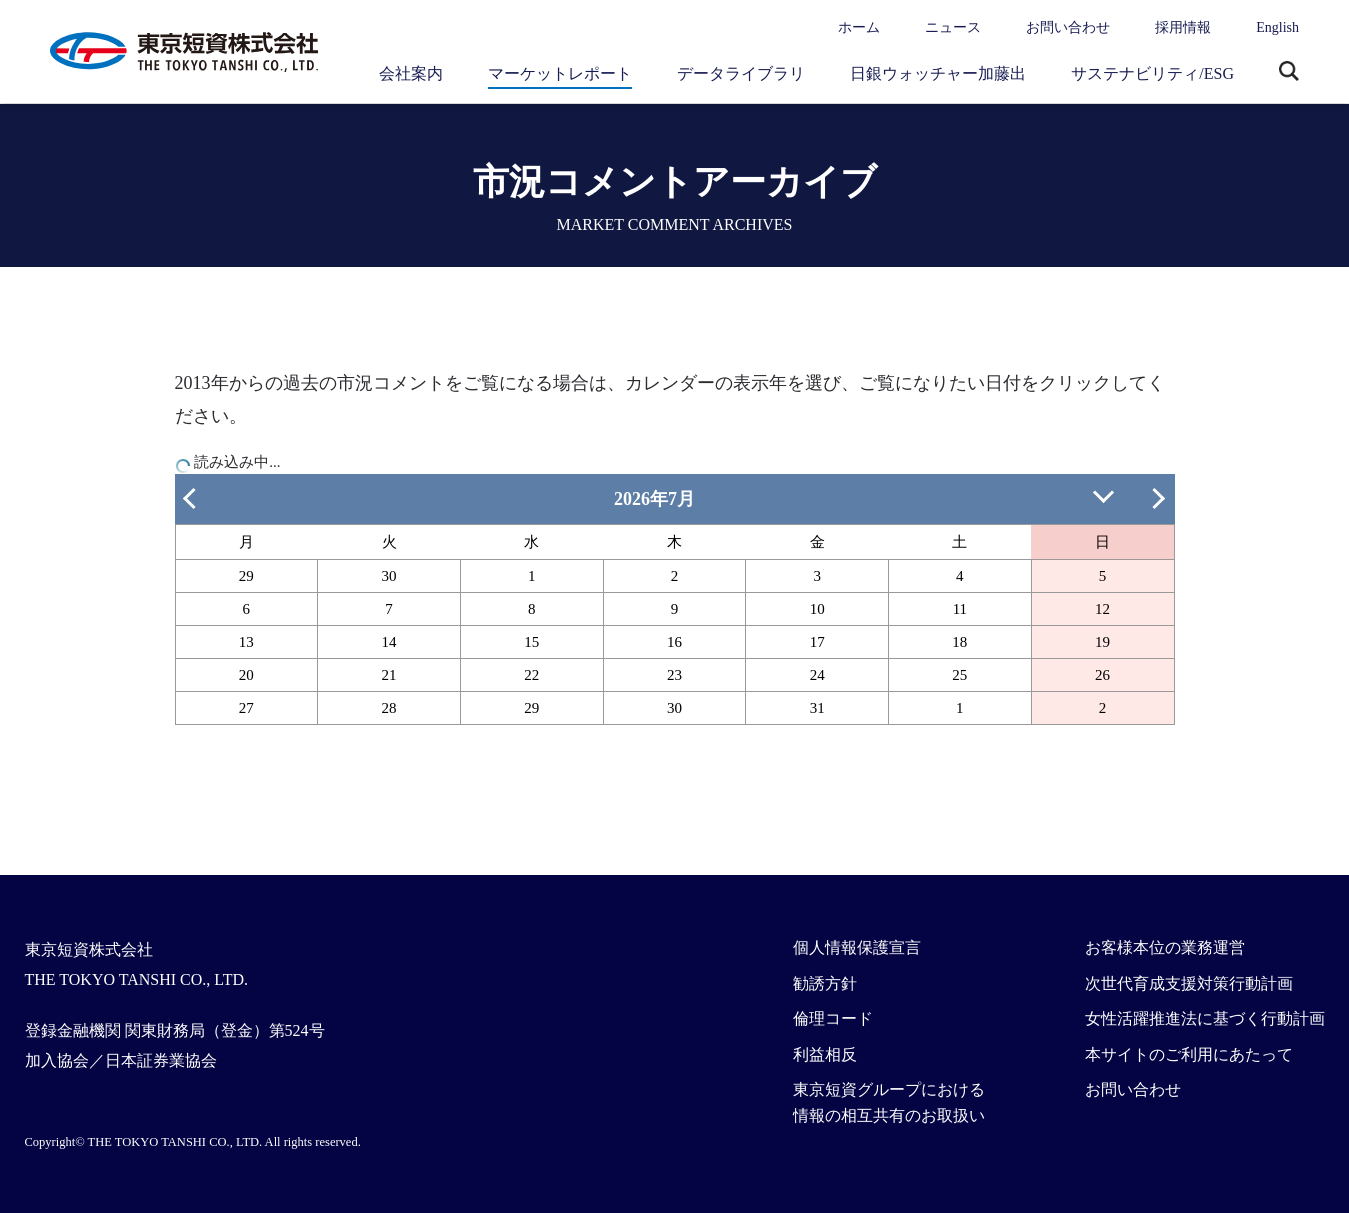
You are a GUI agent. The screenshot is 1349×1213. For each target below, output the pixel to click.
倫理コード (833, 1018)
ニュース (953, 27)
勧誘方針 (825, 983)
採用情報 (1183, 27)
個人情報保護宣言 (857, 947)
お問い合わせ (1068, 27)
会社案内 (411, 73)
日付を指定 (1106, 495)
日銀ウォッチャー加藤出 (938, 73)
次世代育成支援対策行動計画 (1189, 983)
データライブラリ (741, 73)
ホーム (859, 27)
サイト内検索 (1289, 73)
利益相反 (825, 1054)
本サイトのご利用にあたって (1189, 1054)
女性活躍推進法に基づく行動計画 (1205, 1018)
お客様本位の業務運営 (1165, 947)
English (1277, 27)
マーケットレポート (560, 73)
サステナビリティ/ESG (1152, 73)
